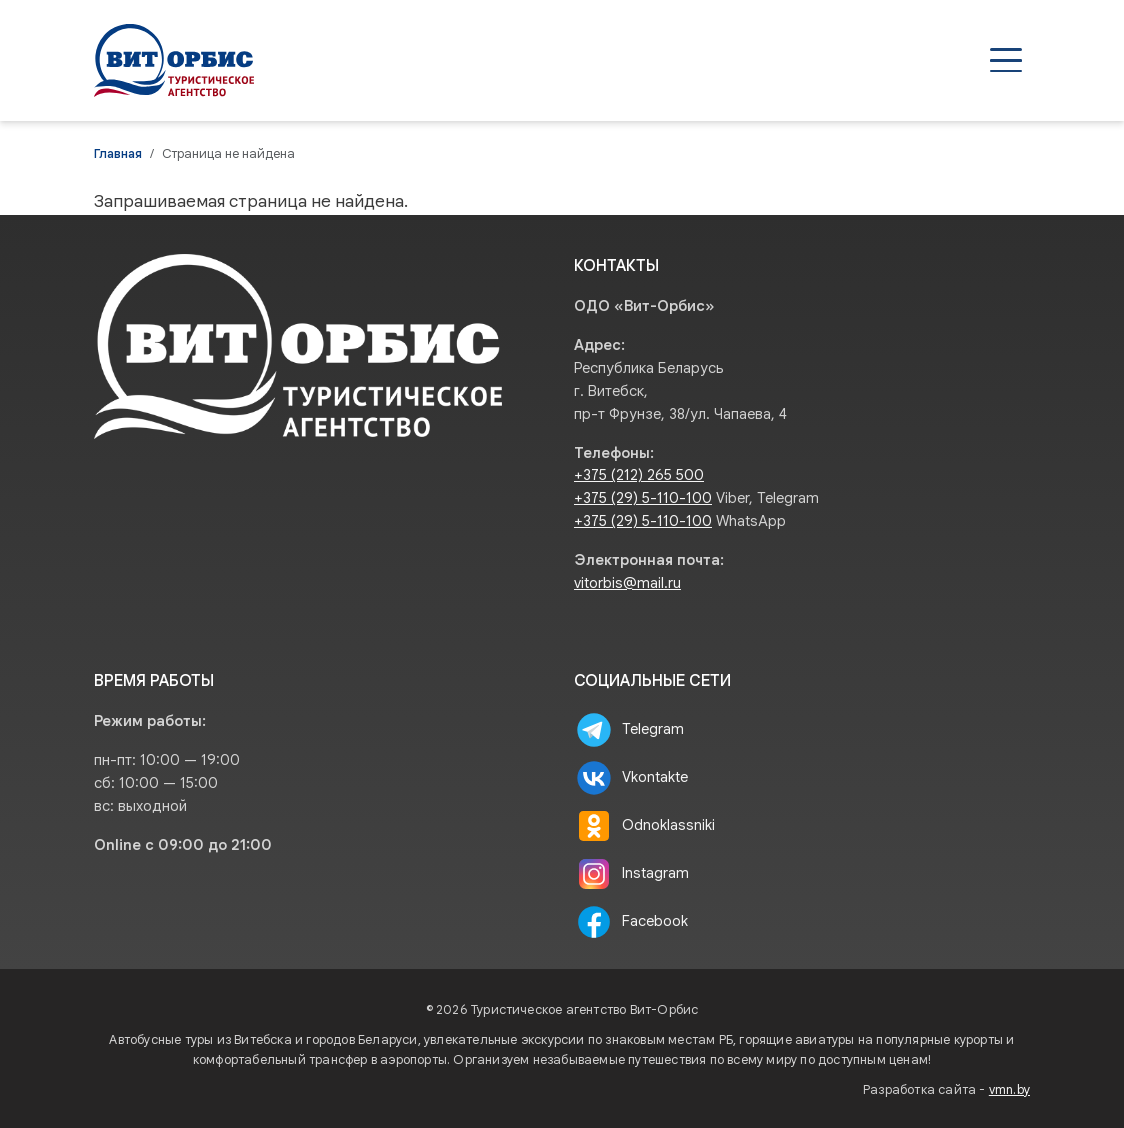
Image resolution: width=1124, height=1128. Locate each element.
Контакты (968, 60)
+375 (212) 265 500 (639, 475)
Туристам (757, 60)
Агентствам (625, 60)
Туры (513, 60)
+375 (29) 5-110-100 (643, 498)
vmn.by (1009, 1090)
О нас (863, 60)
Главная (118, 154)
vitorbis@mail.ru (627, 583)
